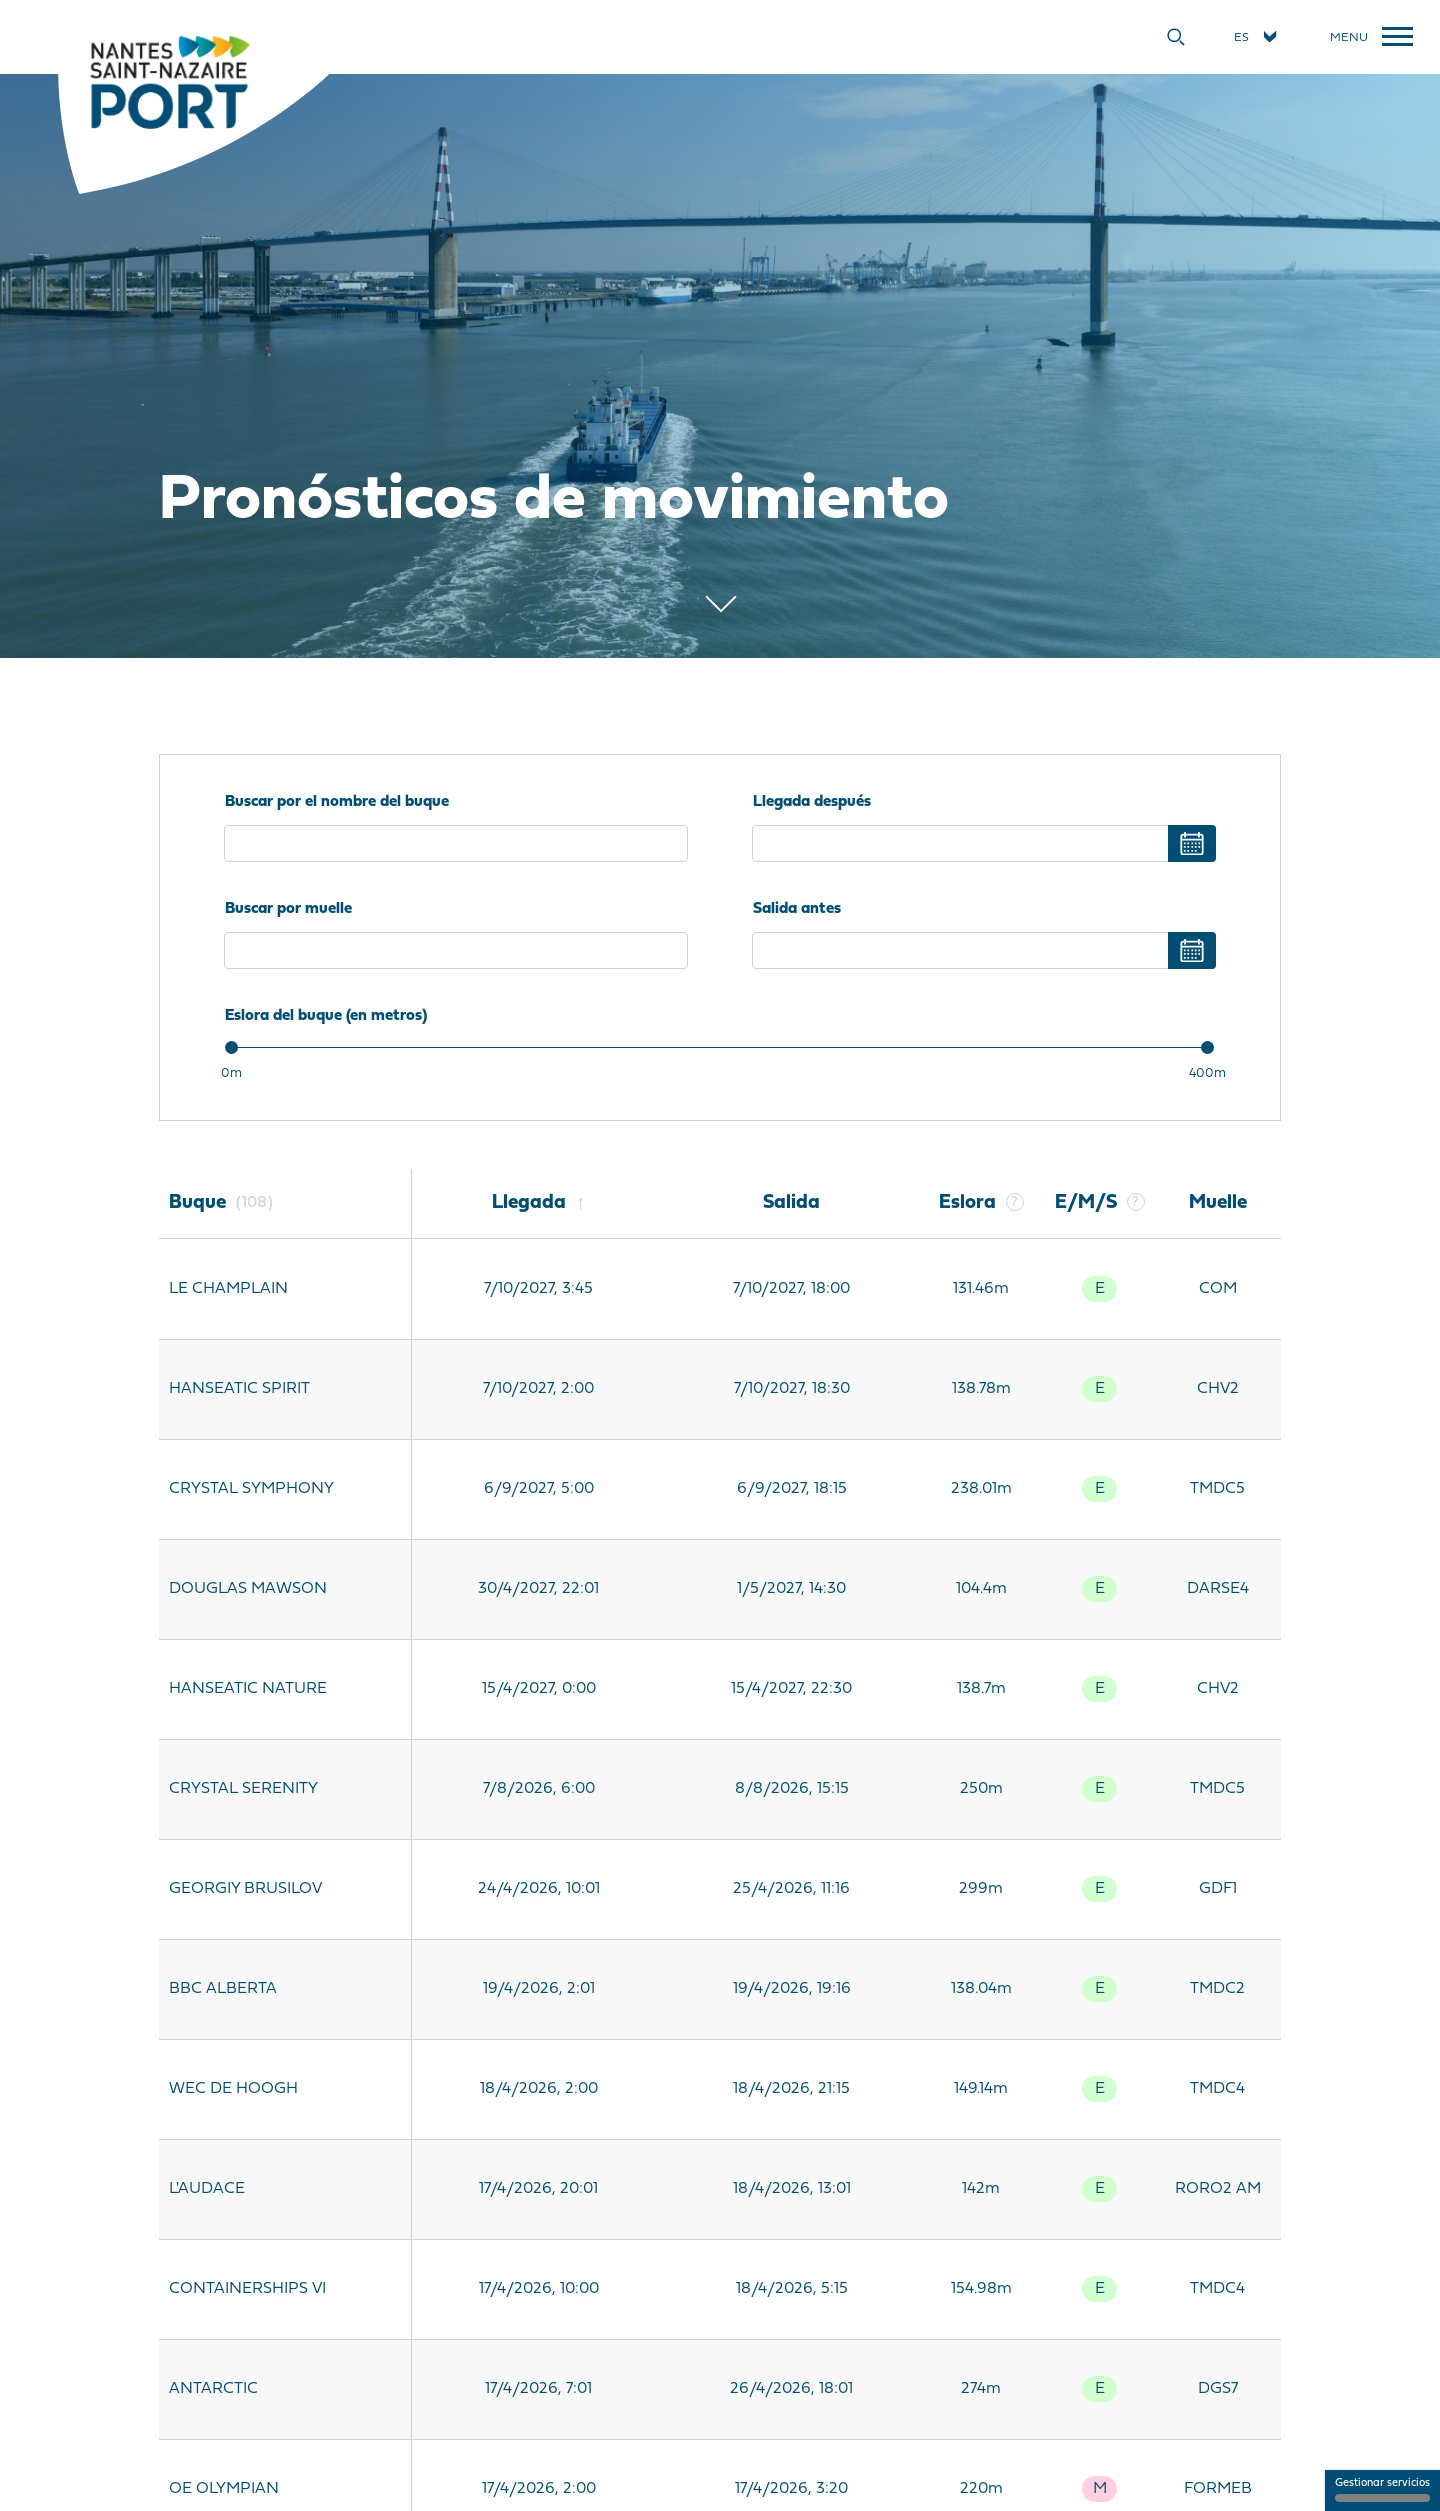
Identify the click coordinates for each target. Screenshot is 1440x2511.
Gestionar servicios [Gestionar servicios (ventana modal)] (1382, 2490)
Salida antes (797, 909)
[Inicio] (169, 81)
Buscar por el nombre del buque (337, 802)
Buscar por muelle (288, 909)
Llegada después (812, 802)
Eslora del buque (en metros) (326, 1016)
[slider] (231, 1047)
